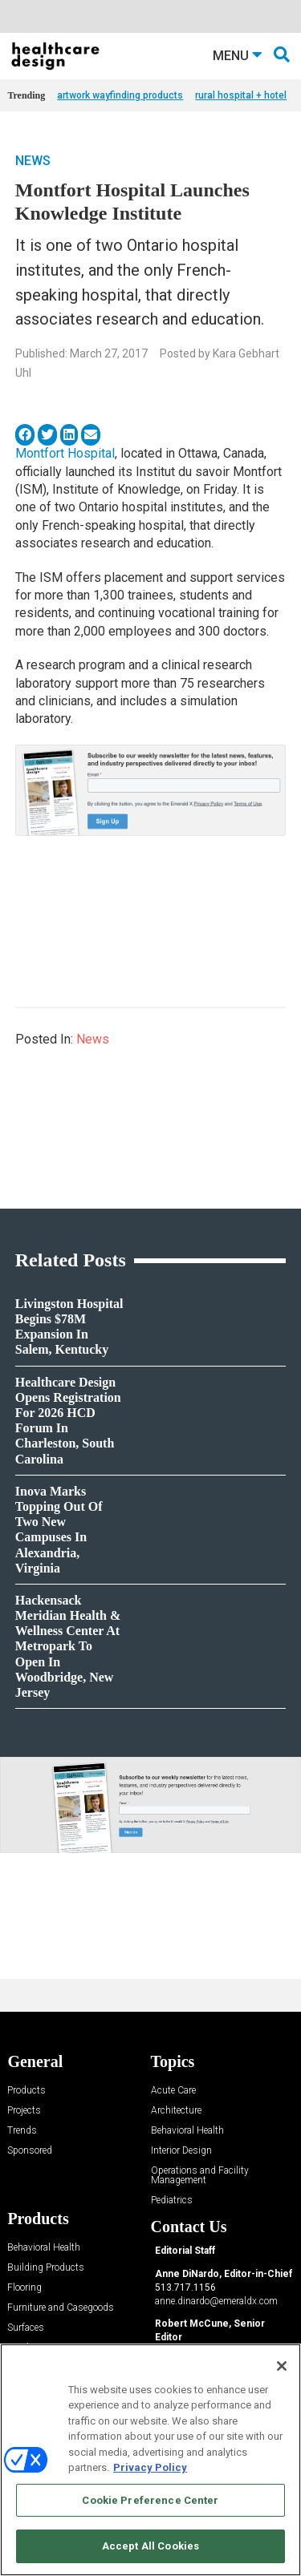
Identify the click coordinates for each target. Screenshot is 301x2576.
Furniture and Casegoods (60, 2308)
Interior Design (181, 2151)
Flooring (24, 2288)
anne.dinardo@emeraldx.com (216, 2301)
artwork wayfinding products (120, 95)
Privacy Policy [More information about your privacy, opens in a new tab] (150, 2467)
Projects (24, 2111)
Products (26, 2090)
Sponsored (29, 2151)
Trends (22, 2131)
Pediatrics (172, 2200)
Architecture (176, 2111)
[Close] (281, 2366)
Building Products (45, 2268)
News (33, 160)
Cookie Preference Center (150, 2500)
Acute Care (173, 2090)
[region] (150, 2460)
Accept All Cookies (150, 2546)
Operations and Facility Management (200, 2176)
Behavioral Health (187, 2131)
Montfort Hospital (65, 453)
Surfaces (25, 2328)
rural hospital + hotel (241, 95)
